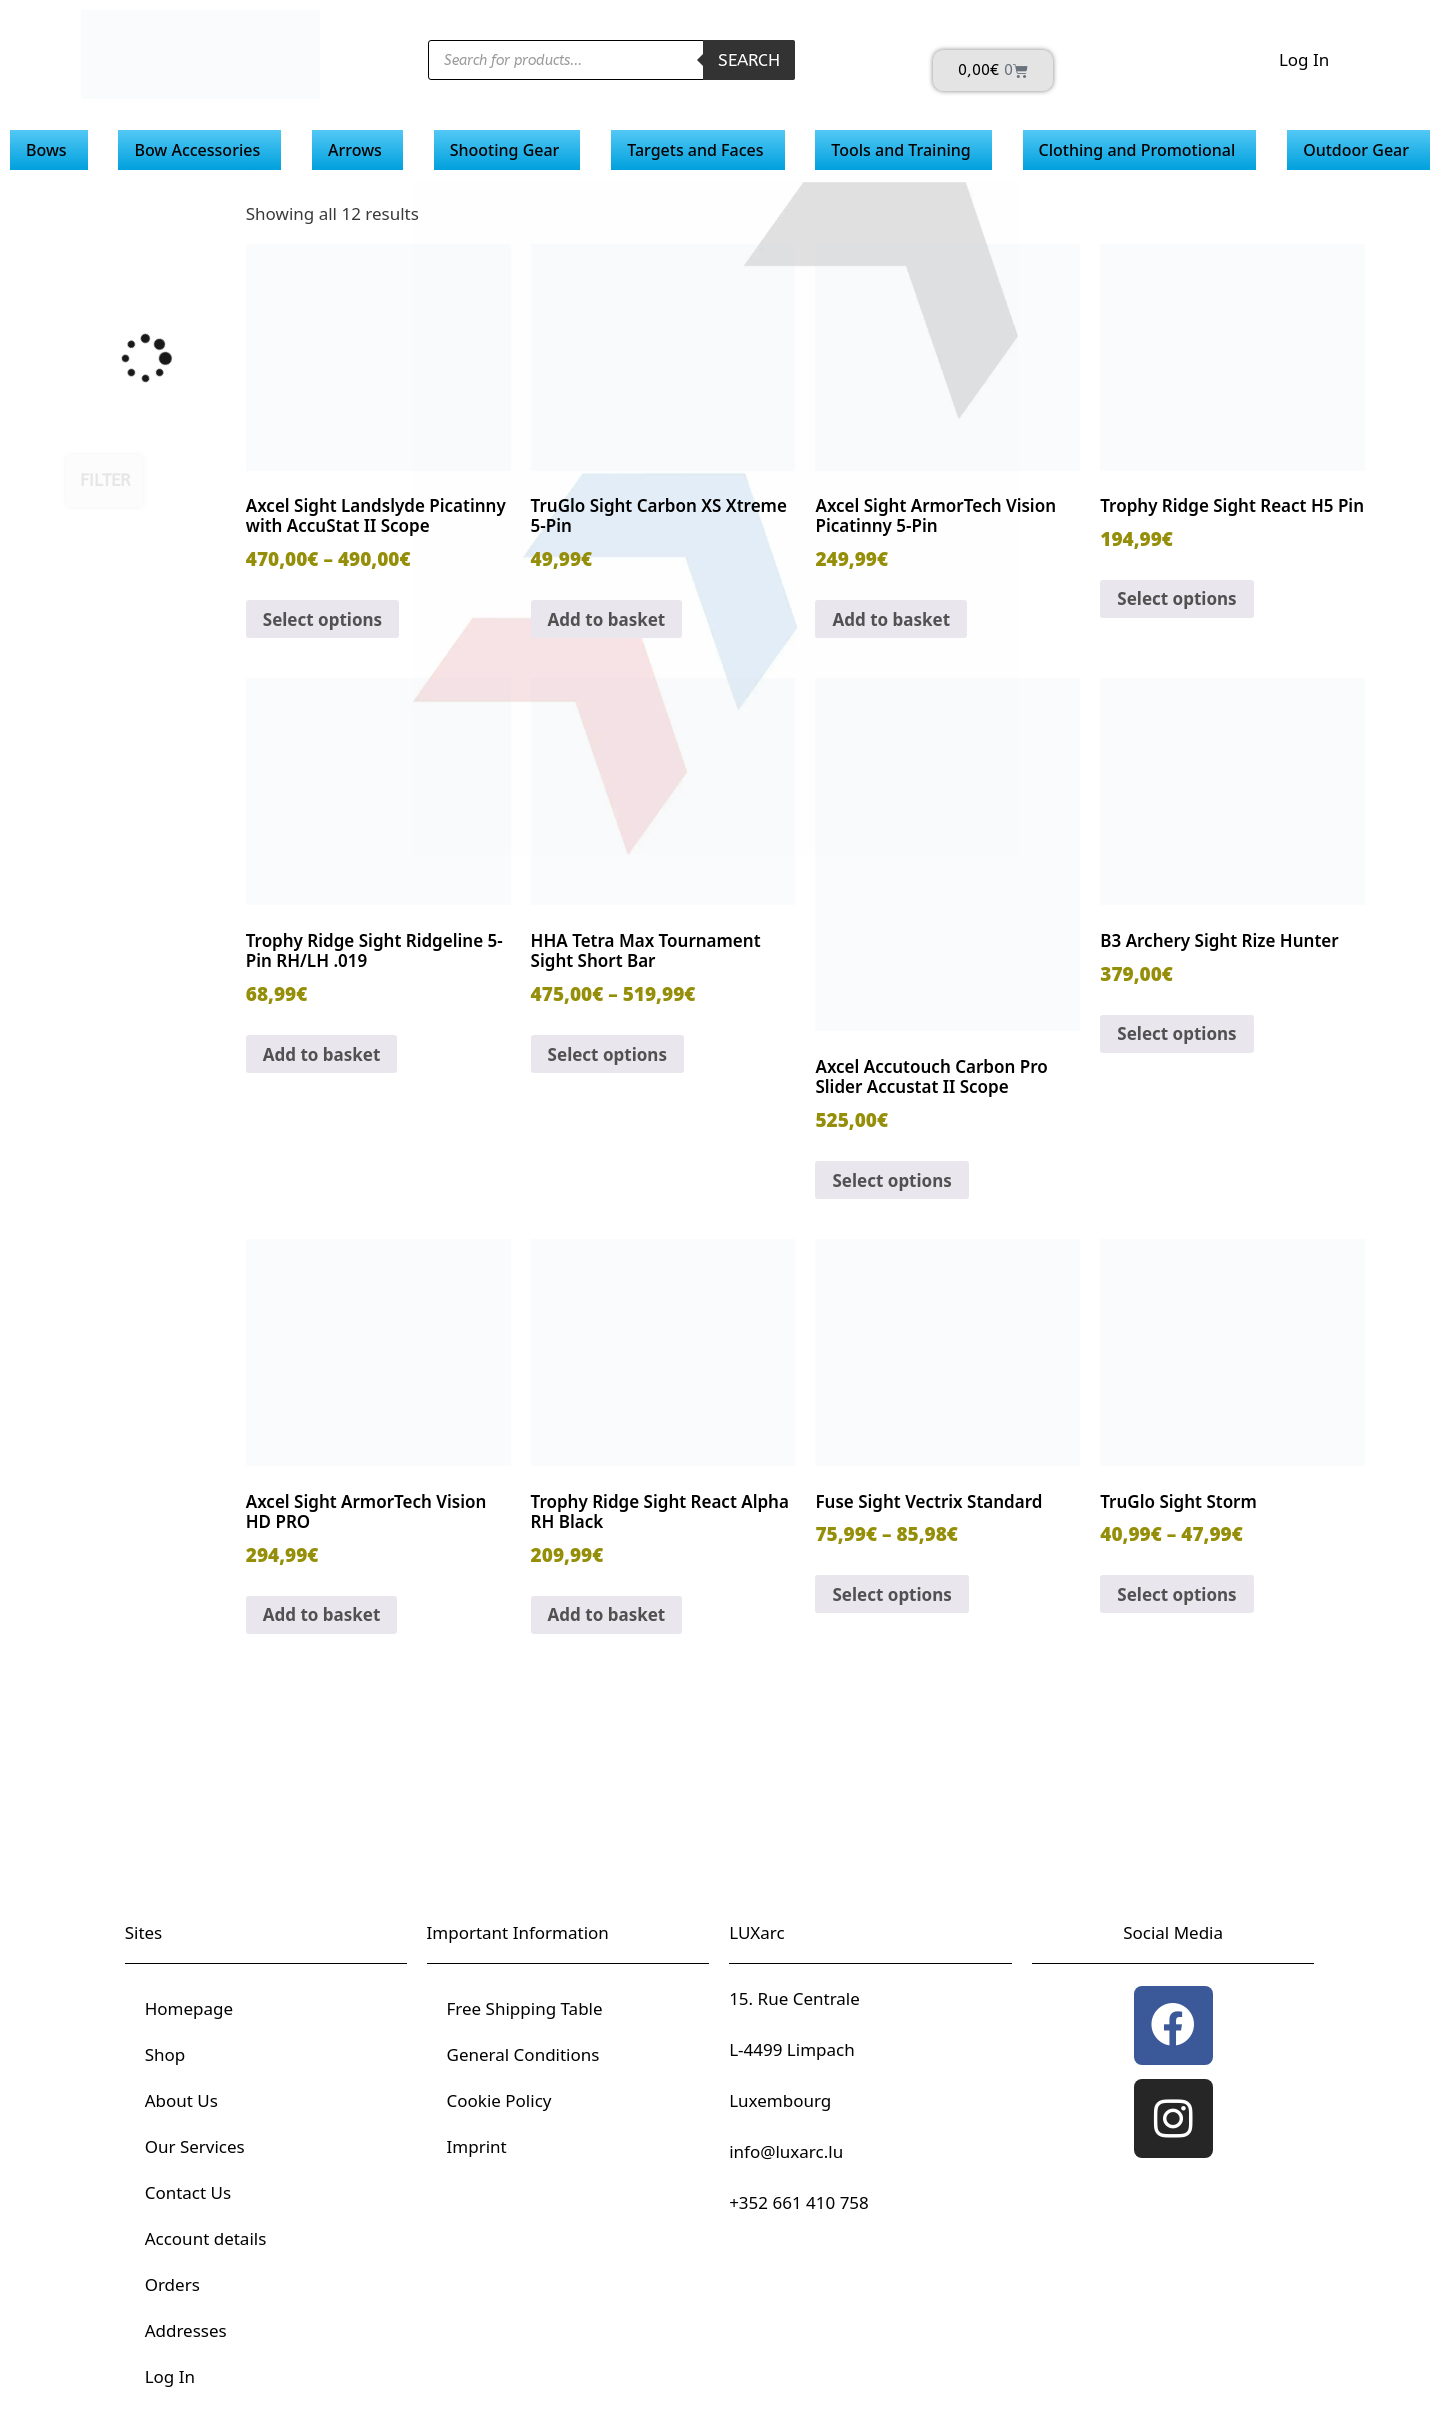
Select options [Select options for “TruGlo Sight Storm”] (1176, 1594)
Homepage (189, 2008)
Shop (165, 2054)
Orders (172, 2284)
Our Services (195, 2146)
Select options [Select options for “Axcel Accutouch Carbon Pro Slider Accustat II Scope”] (891, 1180)
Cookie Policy (499, 2100)
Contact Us (188, 2192)
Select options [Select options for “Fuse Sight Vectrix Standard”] (891, 1594)
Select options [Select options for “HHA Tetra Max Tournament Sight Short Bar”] (607, 1054)
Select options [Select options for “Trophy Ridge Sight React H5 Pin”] (1176, 598)
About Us (181, 2100)
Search (749, 60)
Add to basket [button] (607, 619)
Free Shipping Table (525, 2008)
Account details (206, 2238)
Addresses (186, 2330)
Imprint (477, 2146)
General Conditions (523, 2054)
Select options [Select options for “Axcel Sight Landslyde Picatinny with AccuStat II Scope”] (322, 619)
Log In (1304, 59)
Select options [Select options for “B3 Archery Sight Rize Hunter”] (1176, 1033)
